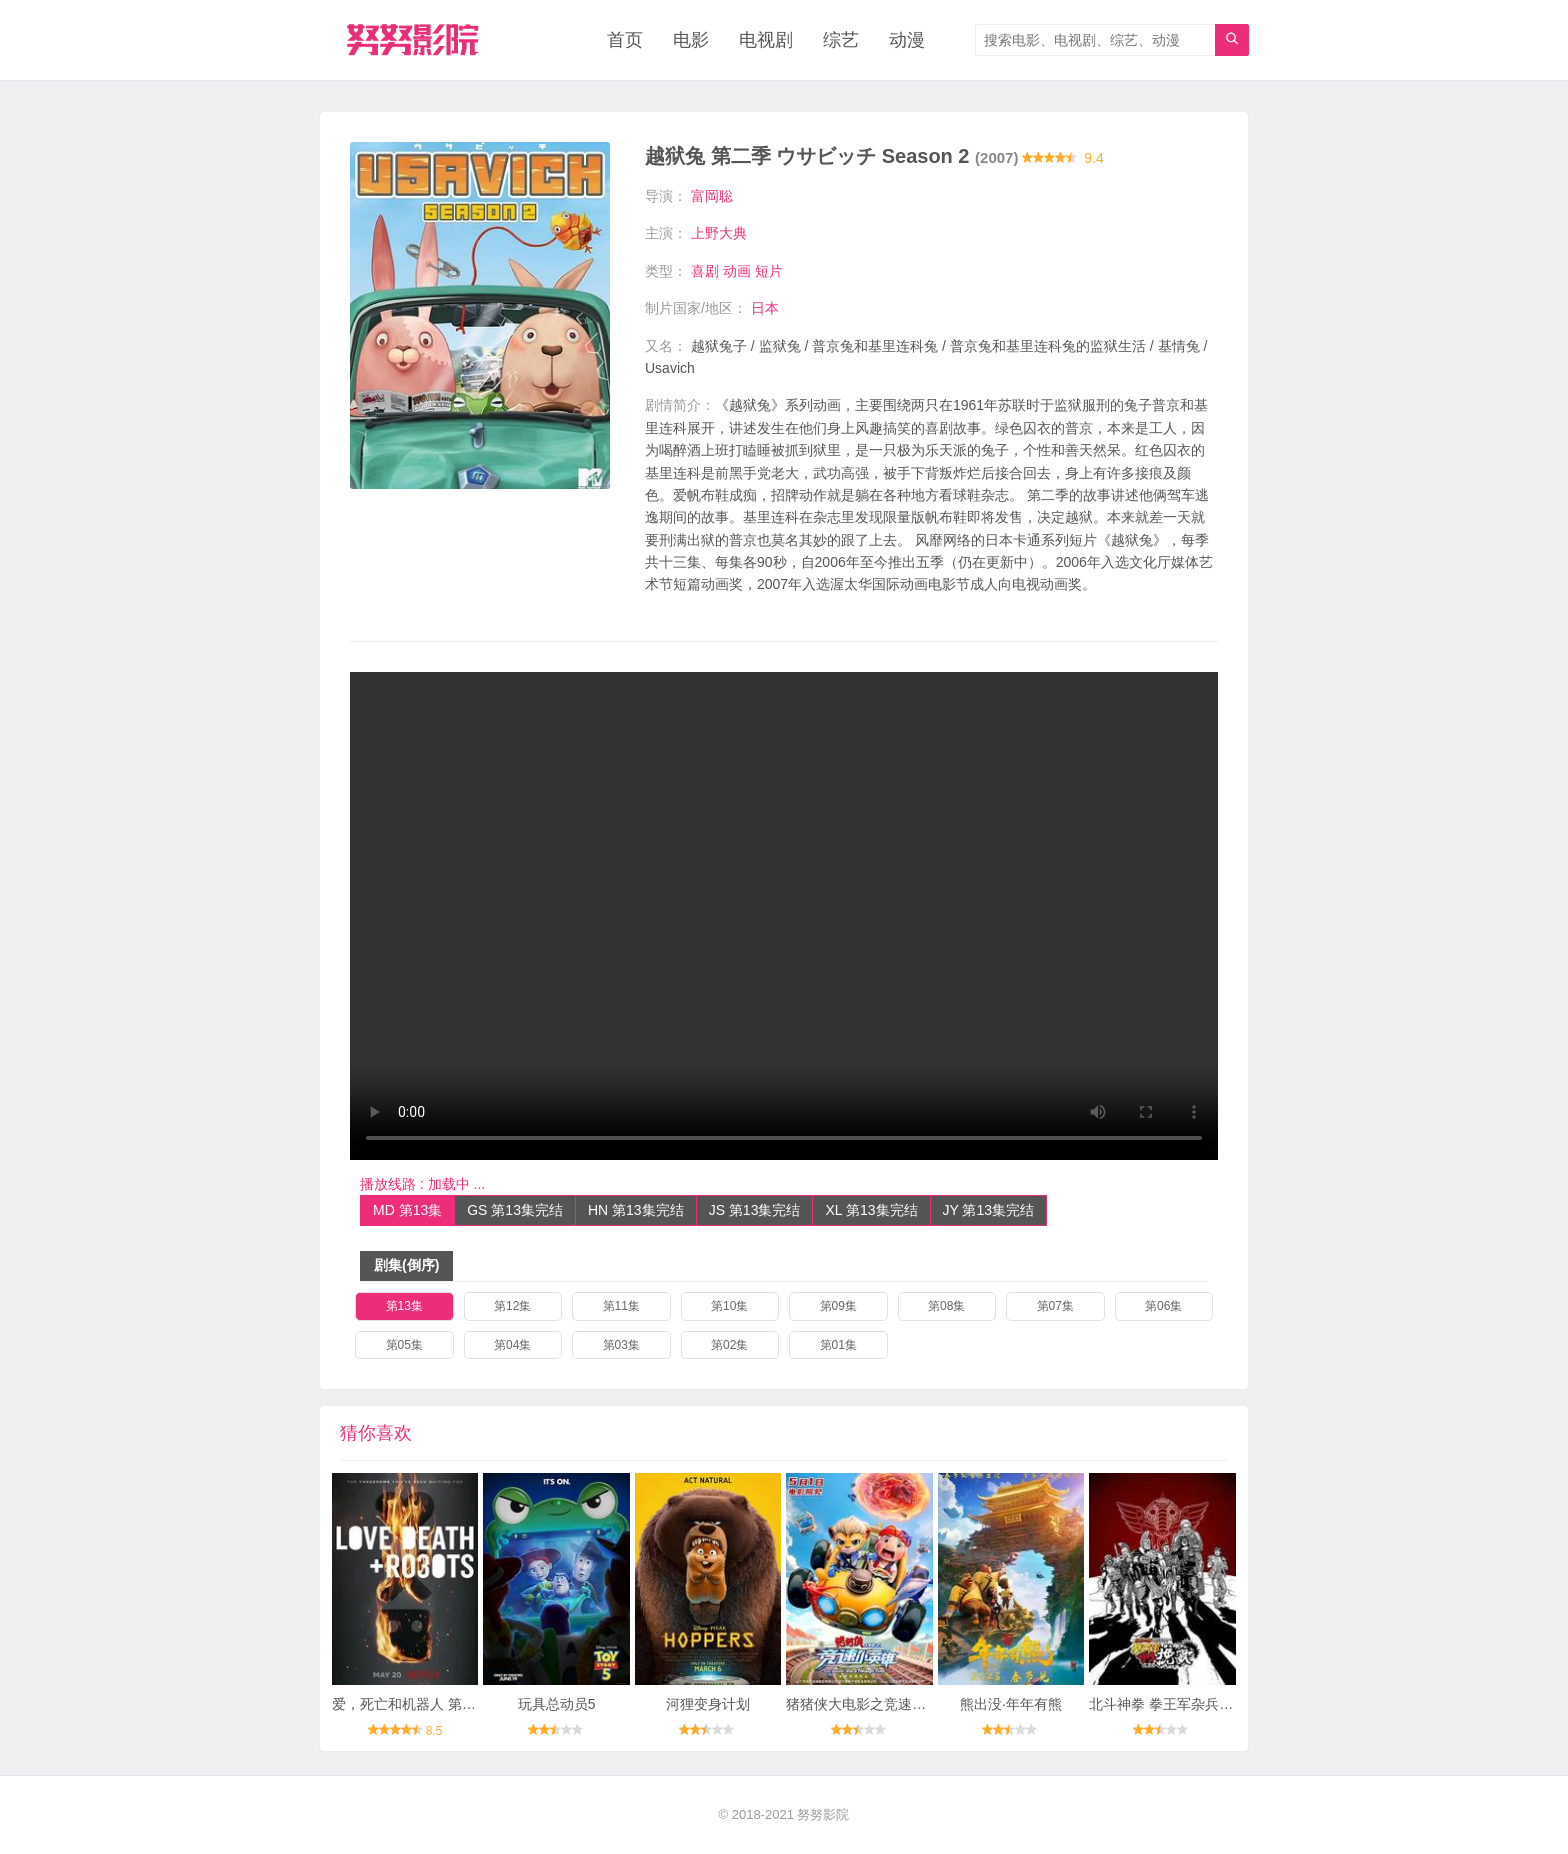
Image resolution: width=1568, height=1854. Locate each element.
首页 (625, 40)
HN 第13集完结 (636, 1210)
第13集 (404, 1306)
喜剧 (705, 271)
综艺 (841, 40)
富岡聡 (712, 196)
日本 (765, 308)
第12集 (512, 1306)
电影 (691, 40)
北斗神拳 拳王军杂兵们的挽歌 (1182, 1704)
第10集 (729, 1306)
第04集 (512, 1345)
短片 (769, 271)
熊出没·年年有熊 (1011, 1704)
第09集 (838, 1306)
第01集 (838, 1345)
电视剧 (766, 40)
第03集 (621, 1345)
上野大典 (719, 233)
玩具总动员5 (557, 1704)
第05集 (404, 1345)
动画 (737, 271)
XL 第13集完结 (871, 1210)
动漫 (907, 40)
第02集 (729, 1345)
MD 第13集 (407, 1210)
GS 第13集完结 (515, 1210)
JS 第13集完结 (755, 1210)
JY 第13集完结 (989, 1210)
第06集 (1163, 1306)
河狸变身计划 (708, 1704)
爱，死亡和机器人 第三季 (411, 1704)
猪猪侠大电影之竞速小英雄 (870, 1704)
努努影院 (823, 1814)
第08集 (946, 1306)
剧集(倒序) (406, 1265)
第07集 (1055, 1306)
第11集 (621, 1306)
